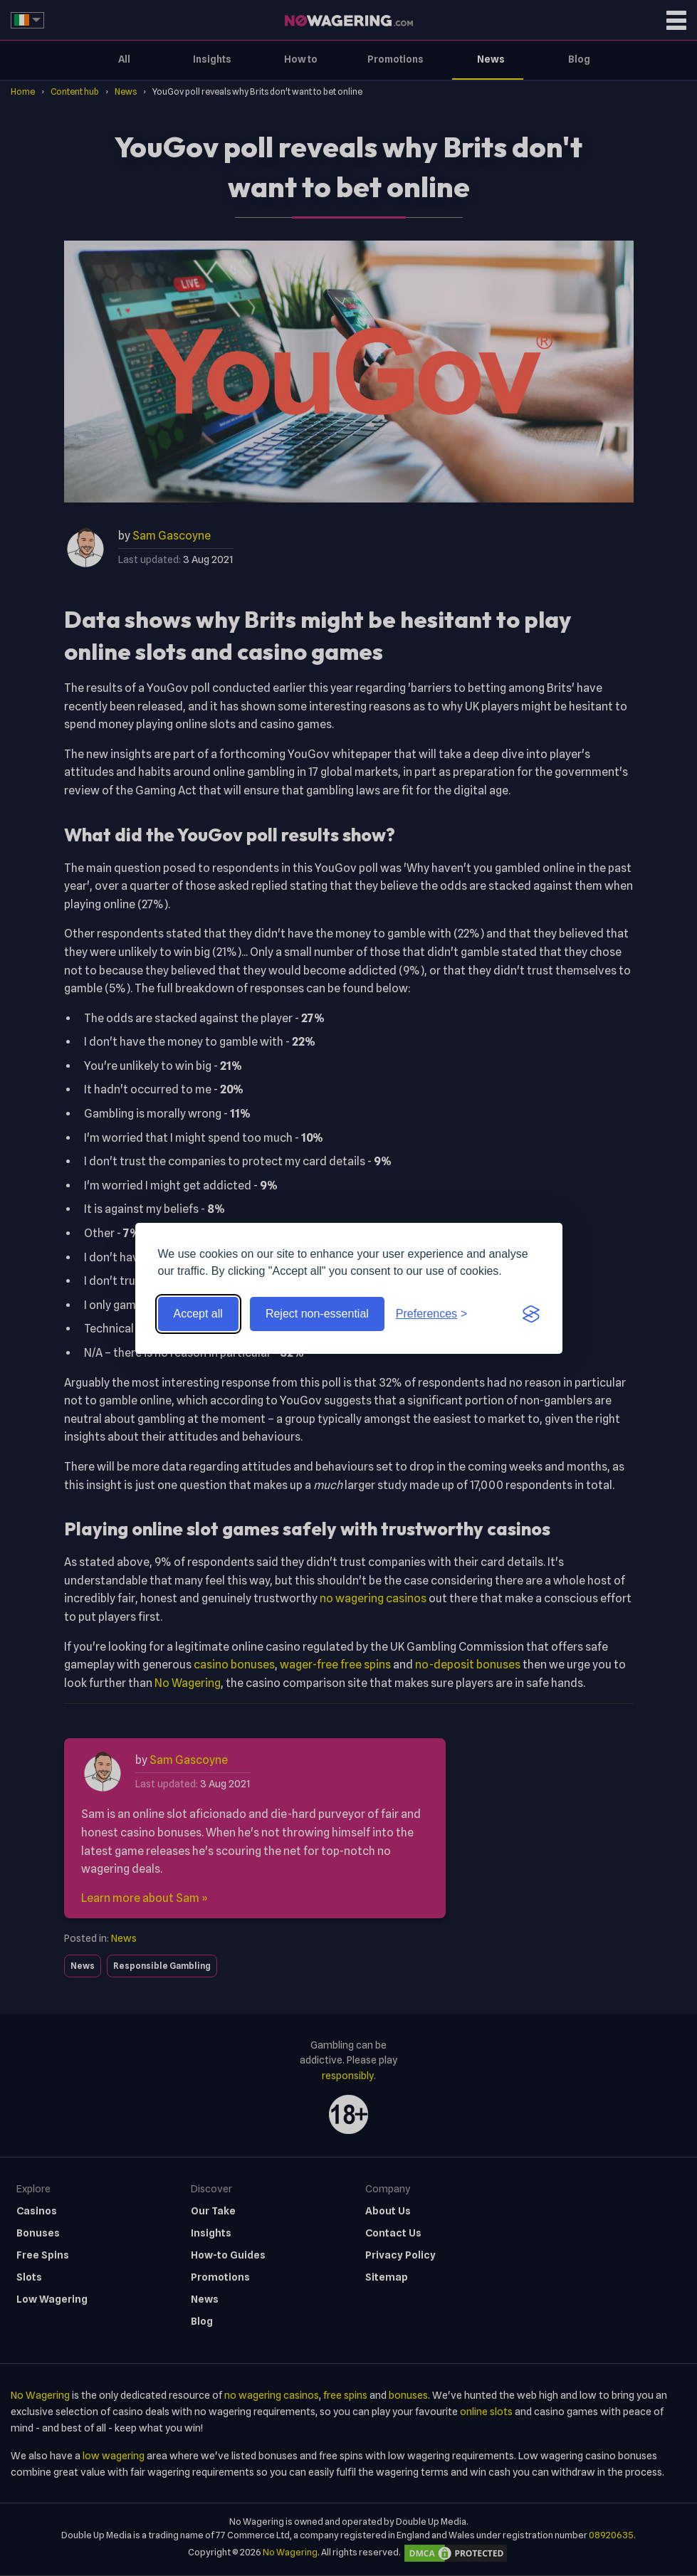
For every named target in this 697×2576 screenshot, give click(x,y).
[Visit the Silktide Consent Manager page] (531, 1314)
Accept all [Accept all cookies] (198, 1314)
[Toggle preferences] (432, 1314)
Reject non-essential (317, 1314)
